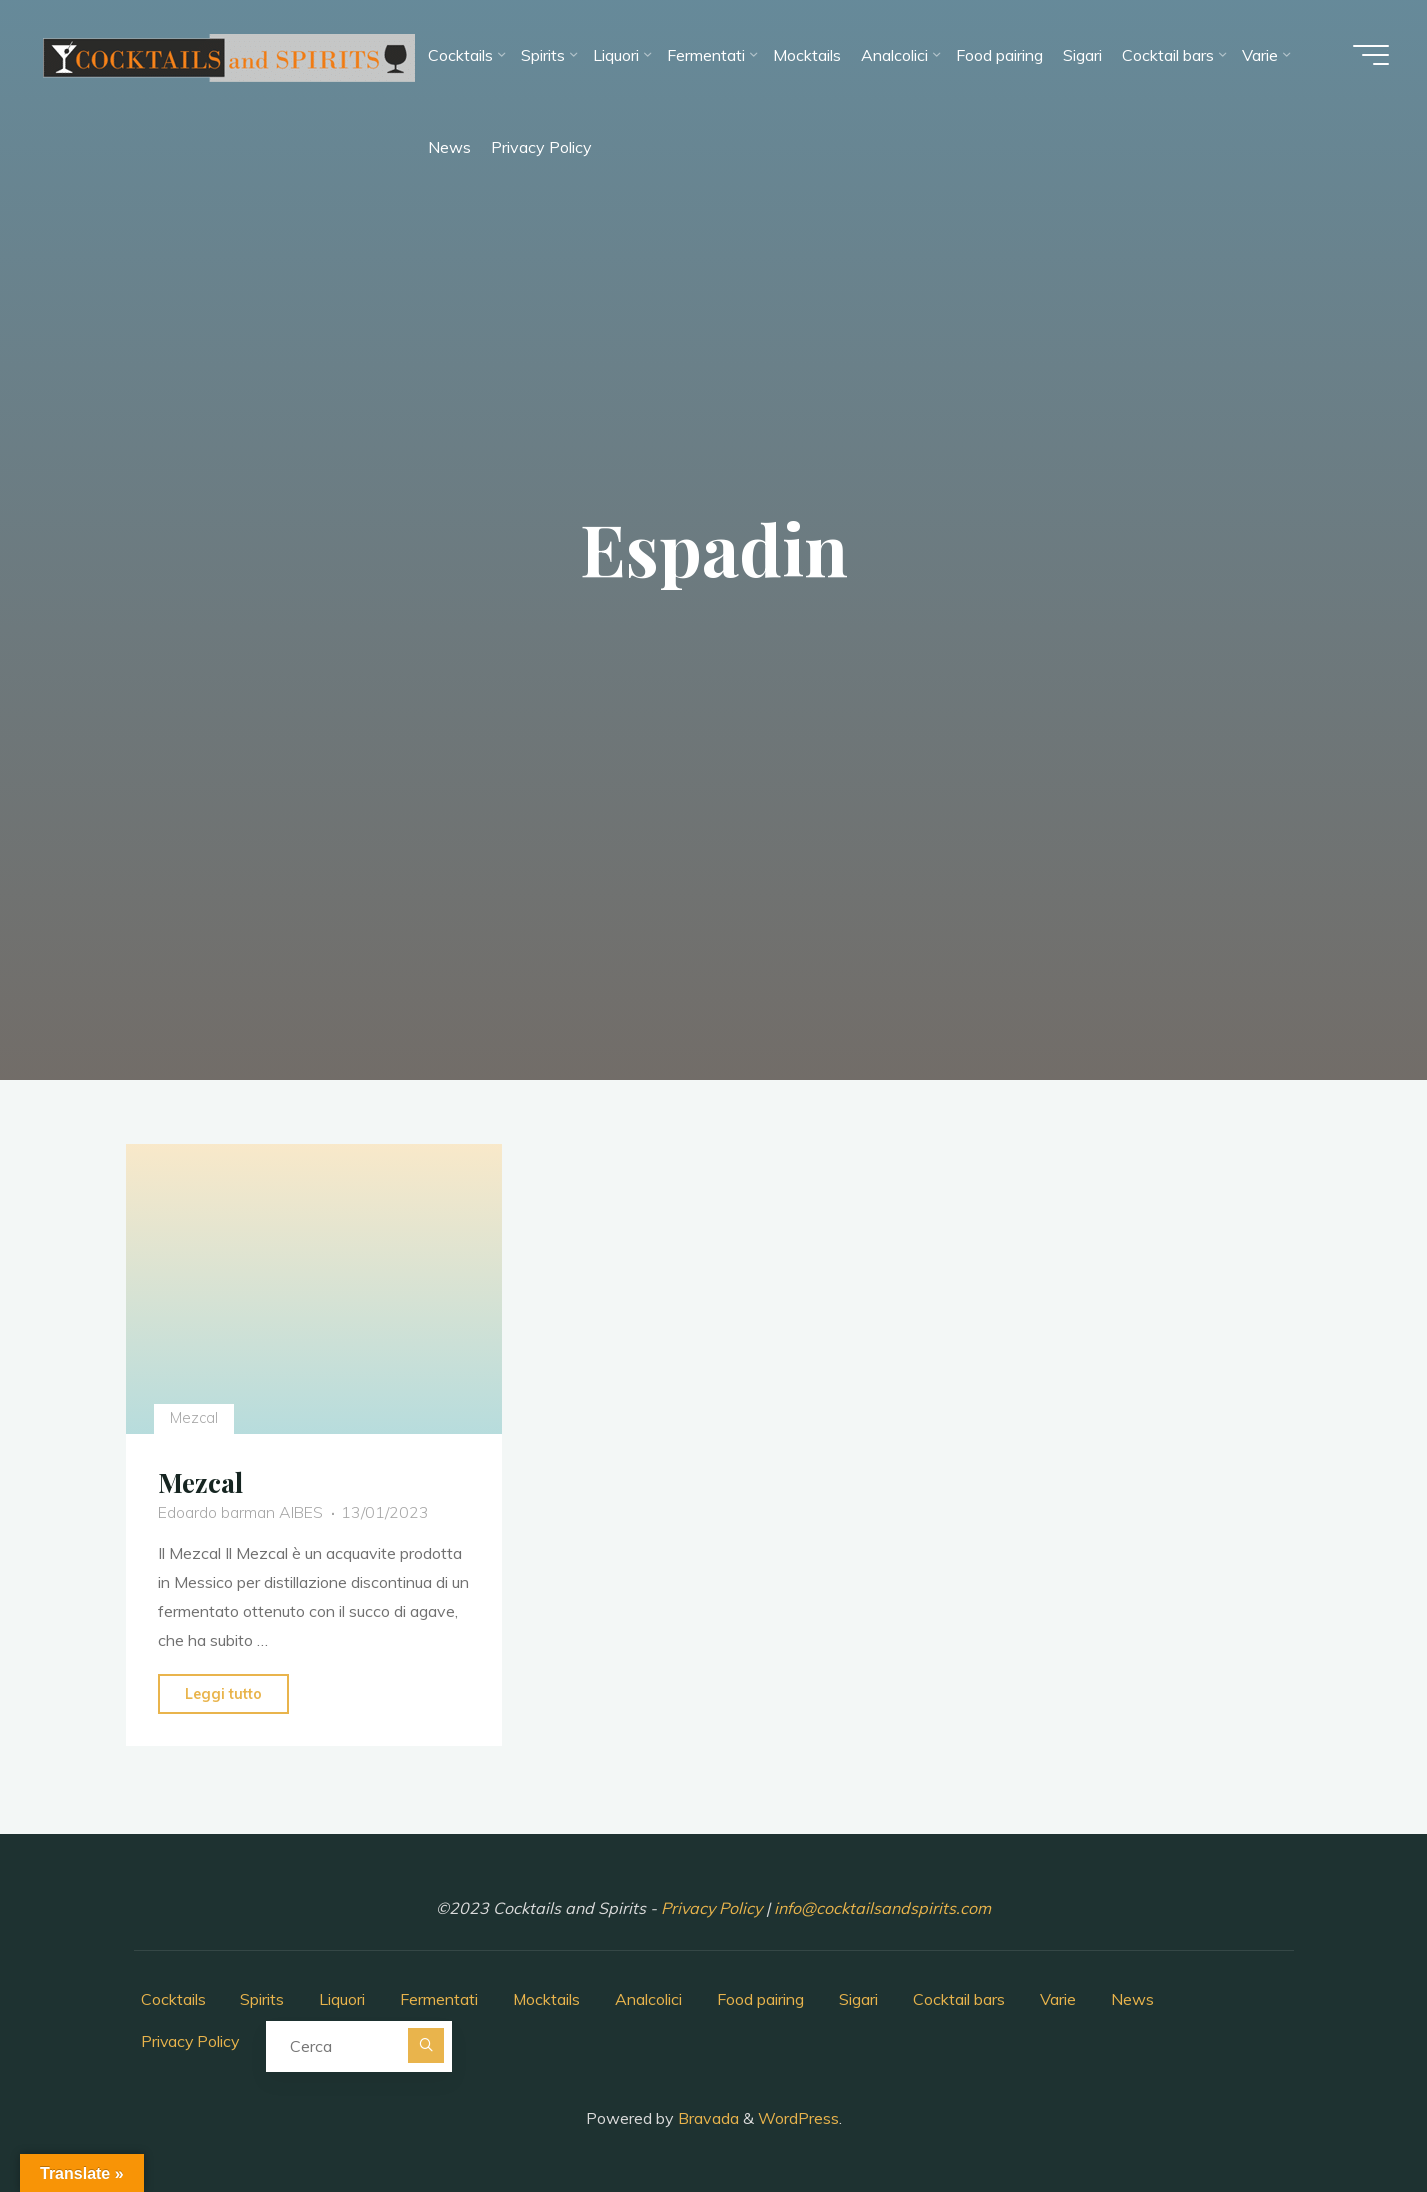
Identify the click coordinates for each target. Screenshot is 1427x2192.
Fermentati (440, 1999)
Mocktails (548, 1999)
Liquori (343, 1999)
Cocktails (173, 1999)
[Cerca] (429, 2045)
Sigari (860, 1999)
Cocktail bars (961, 1999)
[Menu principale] (1369, 56)
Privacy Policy (713, 1908)
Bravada (706, 2117)
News (1134, 1999)
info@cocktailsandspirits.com (882, 1908)
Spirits (263, 1999)
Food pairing (762, 1999)
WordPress (798, 2117)
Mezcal (195, 1418)
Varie (1060, 1999)
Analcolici (650, 1999)
